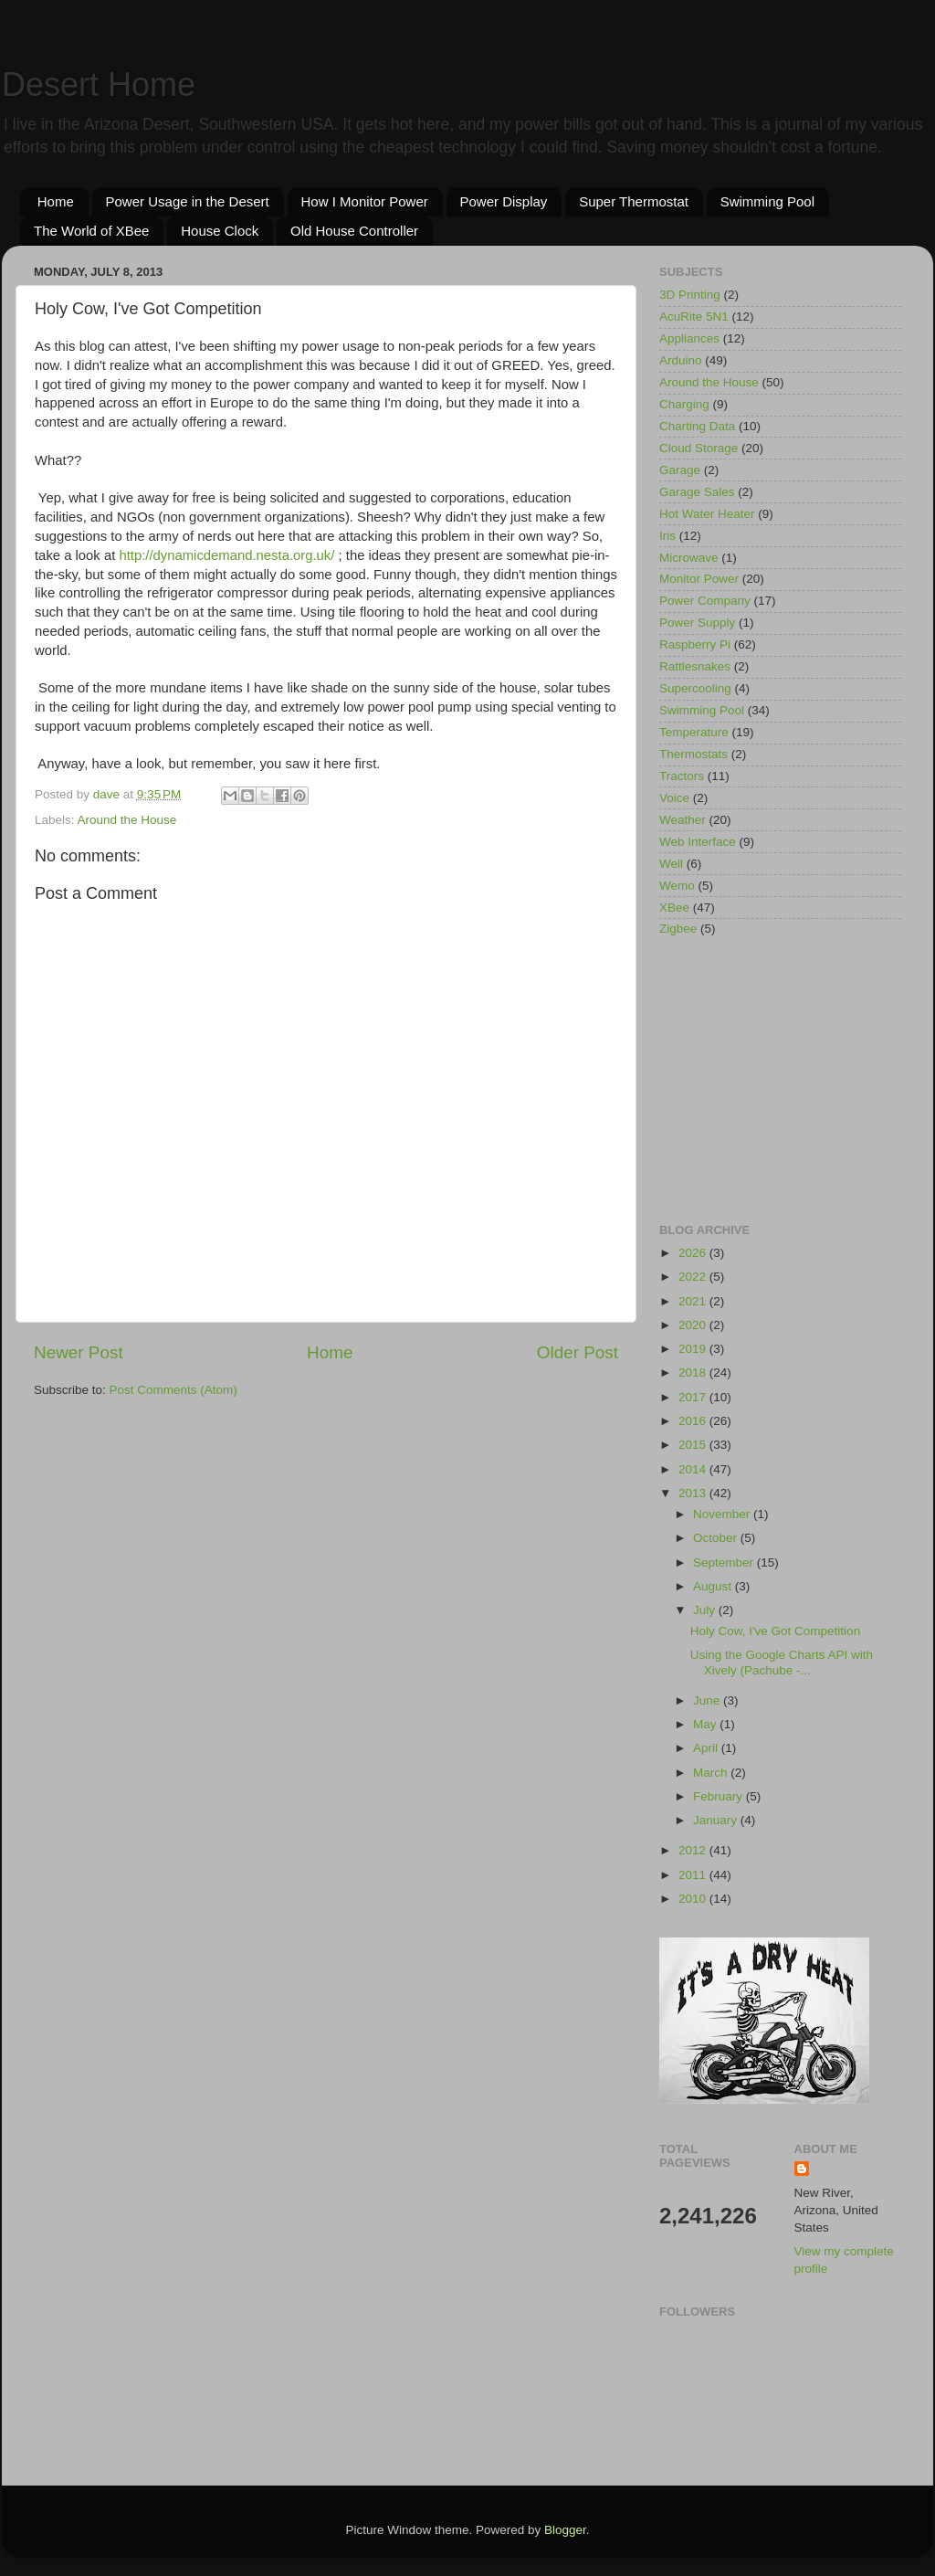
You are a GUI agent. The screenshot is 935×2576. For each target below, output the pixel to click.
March (711, 1772)
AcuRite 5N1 (694, 316)
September (725, 1562)
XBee (674, 907)
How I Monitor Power (364, 201)
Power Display (504, 201)
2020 (693, 1325)
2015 (693, 1445)
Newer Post (78, 1352)
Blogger (565, 2530)
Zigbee (678, 928)
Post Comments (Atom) (173, 1390)
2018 (693, 1372)
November (723, 1514)
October (717, 1538)
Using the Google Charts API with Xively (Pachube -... (781, 1662)
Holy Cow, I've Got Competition (775, 1631)
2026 (693, 1253)
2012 (693, 1850)
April (707, 1748)
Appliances (689, 338)
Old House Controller (354, 230)
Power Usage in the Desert (187, 201)
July (706, 1610)
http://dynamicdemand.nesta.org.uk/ (228, 555)
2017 (693, 1397)
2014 (693, 1469)
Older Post (577, 1352)
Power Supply (697, 622)
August (714, 1586)
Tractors (681, 776)
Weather (682, 820)
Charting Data (697, 426)
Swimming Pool (767, 201)
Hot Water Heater (707, 514)
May (706, 1724)
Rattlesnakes (694, 666)
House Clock (219, 230)
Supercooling (695, 688)
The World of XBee (91, 230)
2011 (693, 1875)
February (719, 1796)
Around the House (127, 820)
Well (671, 864)
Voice (674, 798)
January (717, 1820)
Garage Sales (697, 492)
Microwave (689, 558)
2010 (693, 1899)
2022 (693, 1276)
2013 (693, 1493)
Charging (684, 404)
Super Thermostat (633, 201)
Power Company (705, 600)
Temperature (694, 732)
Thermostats (693, 754)
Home (55, 201)
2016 (693, 1421)
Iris (667, 536)
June (708, 1700)
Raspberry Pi (694, 644)
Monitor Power (699, 579)
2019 (693, 1349)
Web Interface (697, 842)
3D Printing (689, 294)
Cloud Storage (698, 448)
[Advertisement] (780, 1081)
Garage (679, 470)
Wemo (677, 885)
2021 (693, 1301)
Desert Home (98, 84)
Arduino (680, 360)
